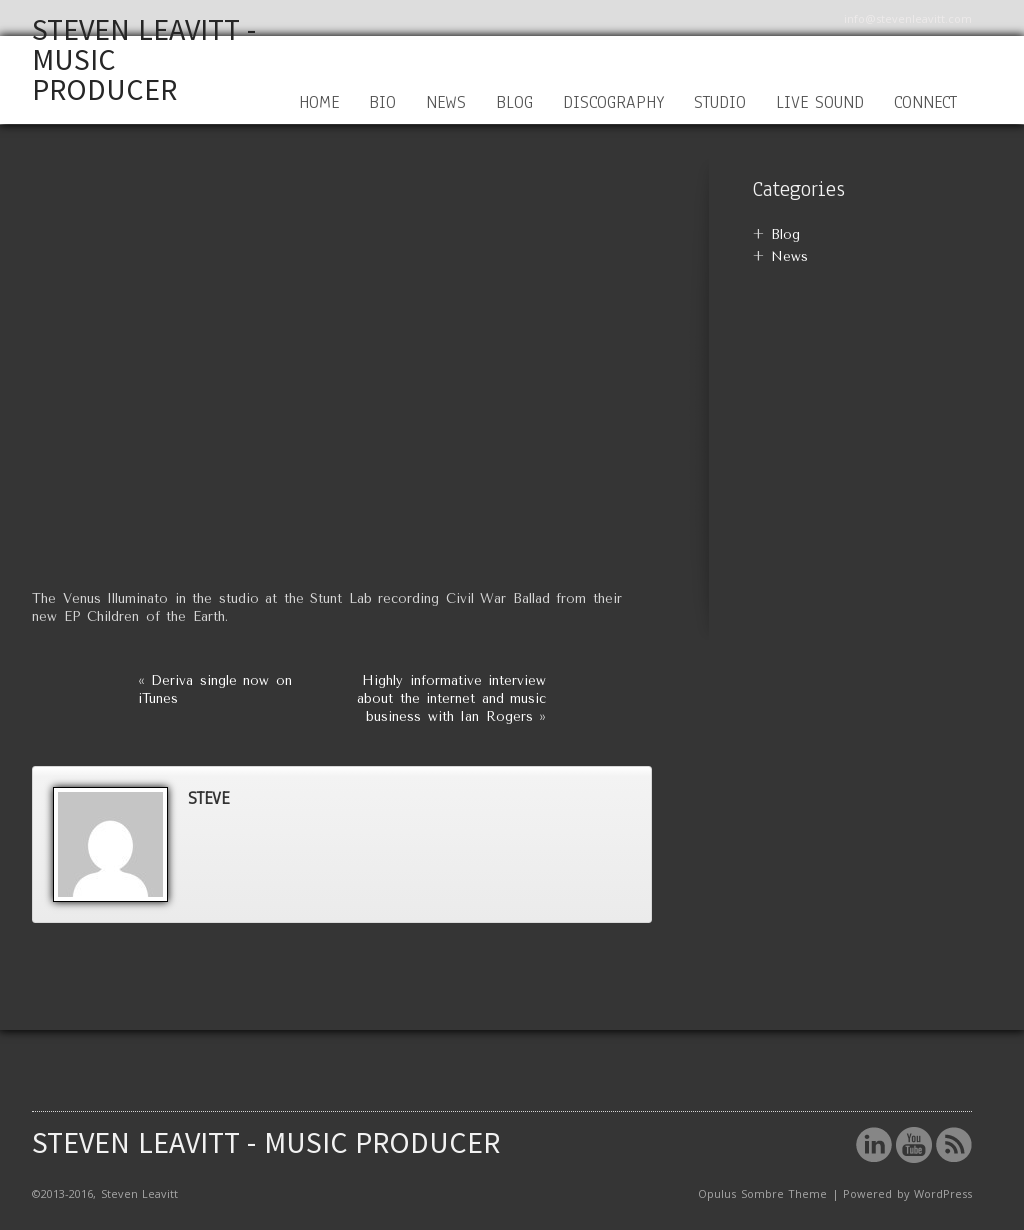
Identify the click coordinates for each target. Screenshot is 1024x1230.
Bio (382, 102)
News (446, 102)
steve (208, 798)
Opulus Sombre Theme (762, 1193)
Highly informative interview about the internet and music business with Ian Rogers (451, 698)
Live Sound (820, 102)
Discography (613, 102)
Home (319, 102)
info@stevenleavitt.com (908, 18)
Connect (925, 102)
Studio (720, 102)
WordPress (943, 1193)
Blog (514, 102)
